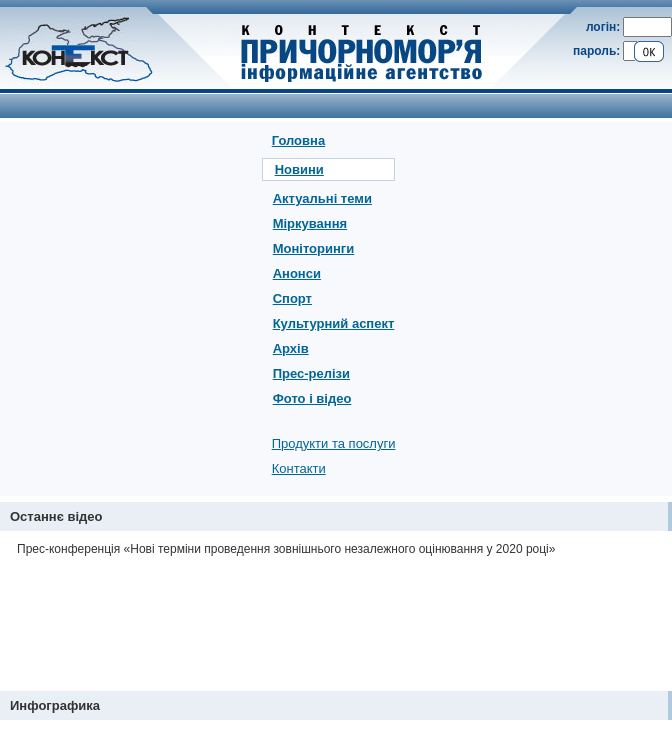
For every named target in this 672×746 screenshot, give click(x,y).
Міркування (310, 223)
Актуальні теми (322, 198)
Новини (299, 169)
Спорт (292, 298)
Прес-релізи (311, 373)
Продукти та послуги (334, 443)
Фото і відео (312, 398)
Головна (298, 140)
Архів (291, 348)
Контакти (299, 468)
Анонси (297, 273)
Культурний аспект (334, 323)
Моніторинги (314, 248)
